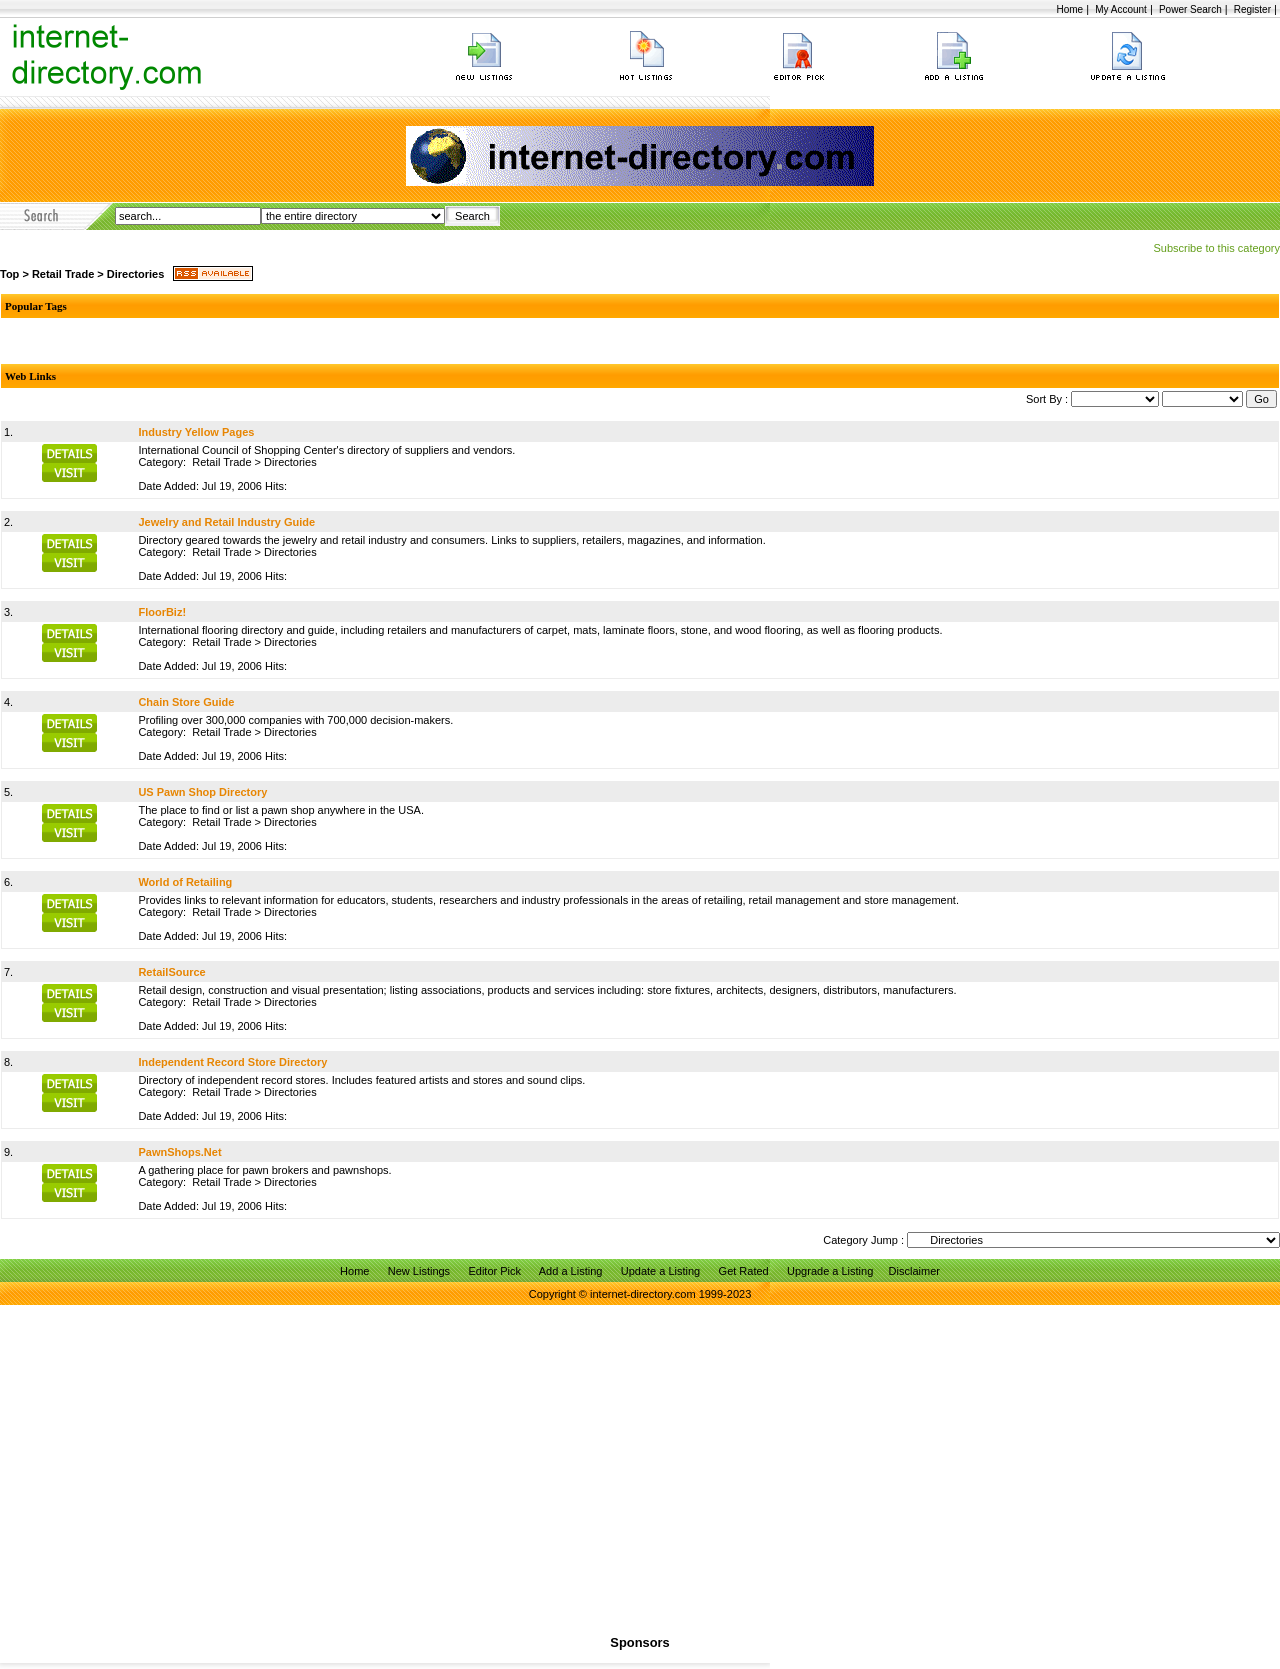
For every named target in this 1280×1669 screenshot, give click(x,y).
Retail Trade (63, 274)
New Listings (419, 1271)
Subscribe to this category (1216, 248)
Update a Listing (661, 1271)
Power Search (1190, 9)
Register (1252, 9)
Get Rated (744, 1271)
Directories (135, 274)
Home (1069, 9)
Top (9, 274)
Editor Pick (494, 1271)
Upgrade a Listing (830, 1271)
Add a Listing (571, 1271)
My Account (1121, 9)
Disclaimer (914, 1271)
